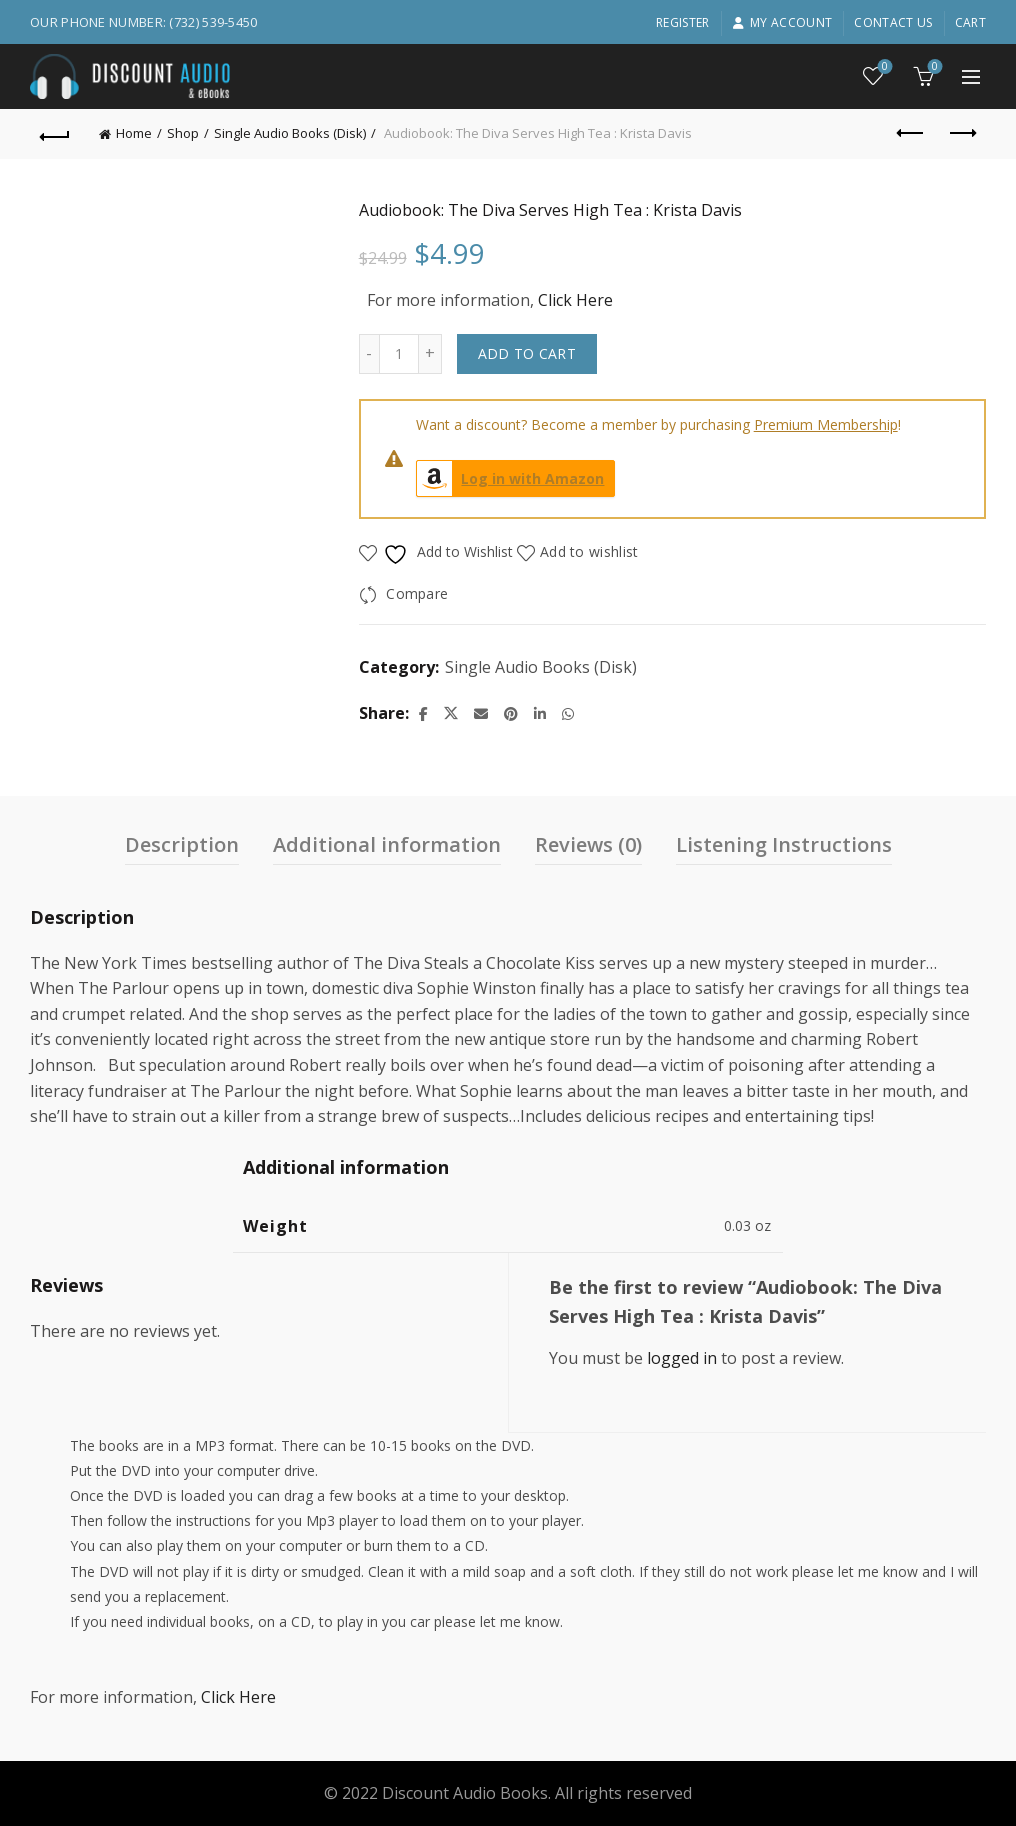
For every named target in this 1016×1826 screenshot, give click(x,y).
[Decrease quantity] (369, 354)
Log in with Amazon (511, 478)
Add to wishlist (589, 551)
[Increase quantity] (430, 354)
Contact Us (893, 22)
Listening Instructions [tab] (784, 844)
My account (782, 22)
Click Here (575, 300)
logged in (682, 1358)
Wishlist (883, 67)
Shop (183, 133)
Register (682, 22)
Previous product (911, 133)
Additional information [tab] (387, 844)
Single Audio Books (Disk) (290, 133)
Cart (970, 22)
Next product (961, 133)
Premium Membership (826, 424)
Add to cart (527, 353)
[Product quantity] (399, 354)
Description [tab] (182, 844)
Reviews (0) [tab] (588, 844)
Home (134, 133)
